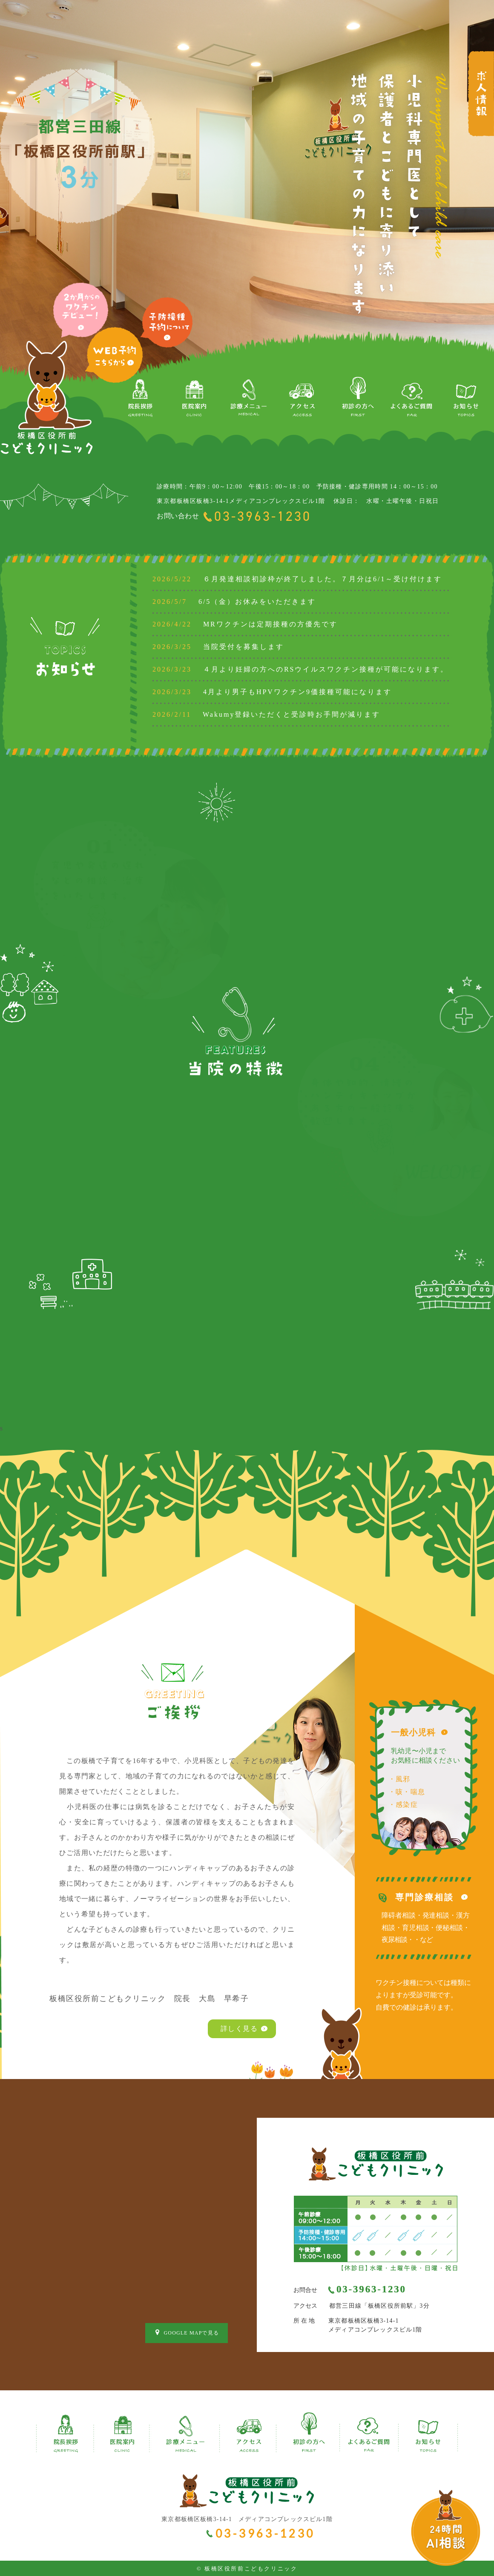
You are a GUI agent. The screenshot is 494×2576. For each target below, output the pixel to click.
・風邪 (399, 1779)
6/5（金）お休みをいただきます (234, 601)
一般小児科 (413, 1732)
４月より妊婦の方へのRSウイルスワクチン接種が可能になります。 (300, 669)
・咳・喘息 (406, 1791)
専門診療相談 (424, 1897)
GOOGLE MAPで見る (187, 2332)
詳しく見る (239, 2028)
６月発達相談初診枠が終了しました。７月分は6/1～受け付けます (297, 579)
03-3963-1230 (262, 516)
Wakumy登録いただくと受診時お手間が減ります (266, 714)
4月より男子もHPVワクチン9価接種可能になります (272, 691)
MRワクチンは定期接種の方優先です (245, 624)
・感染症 (403, 1804)
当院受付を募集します (218, 646)
